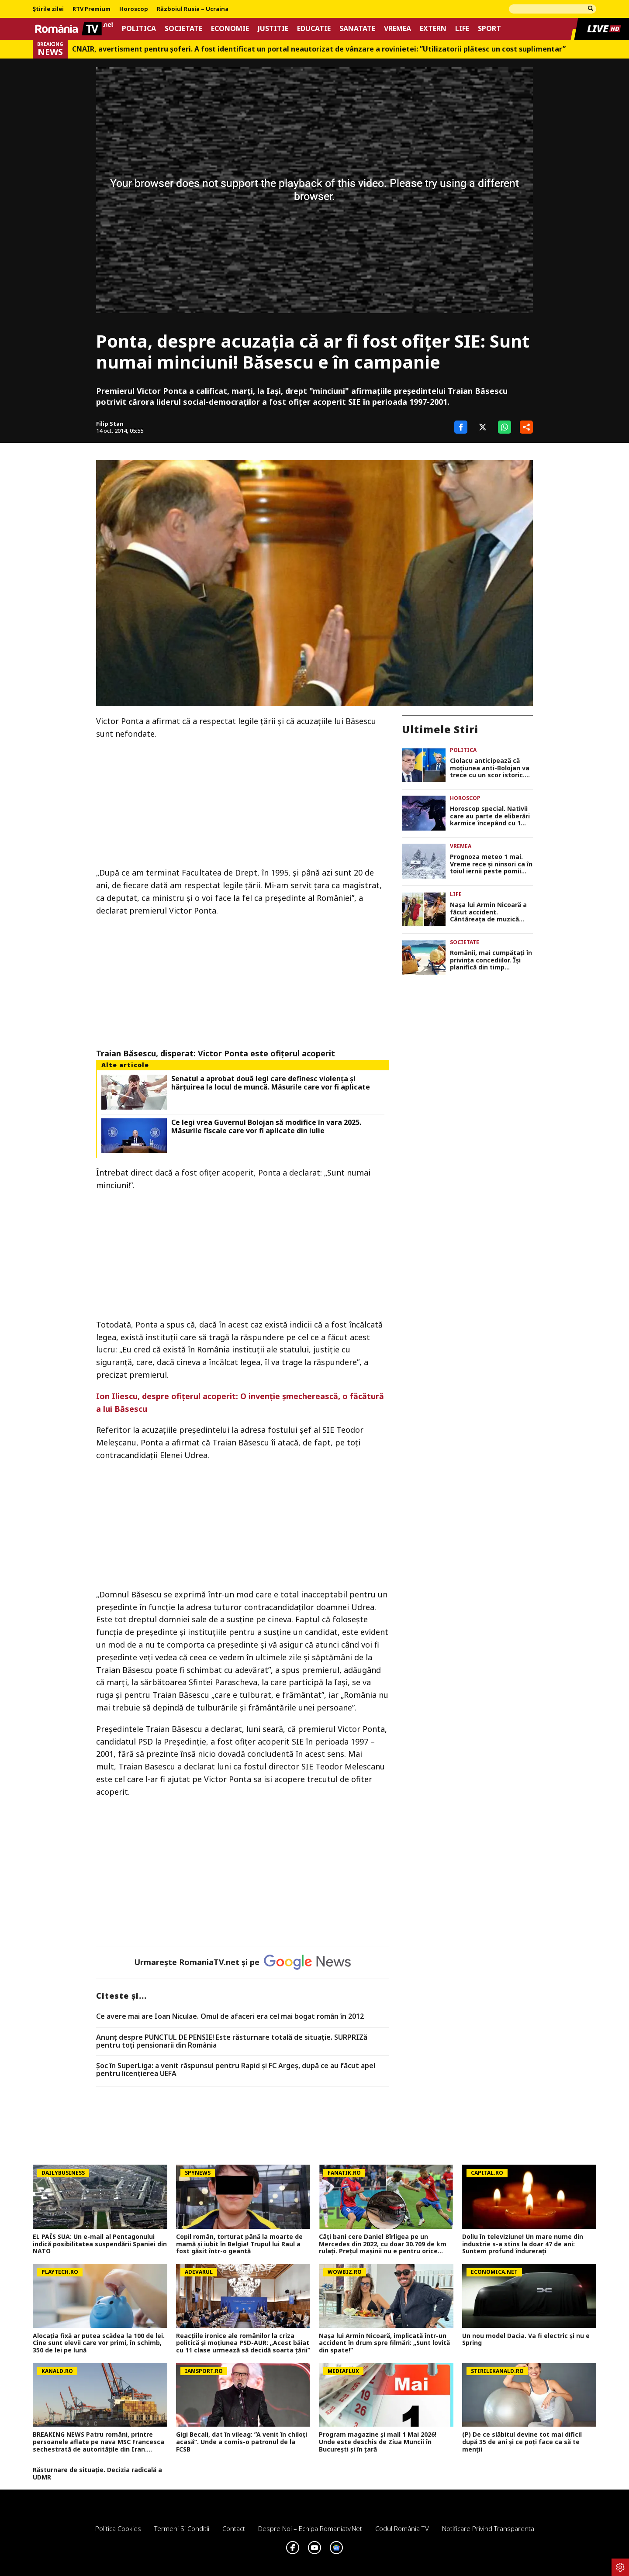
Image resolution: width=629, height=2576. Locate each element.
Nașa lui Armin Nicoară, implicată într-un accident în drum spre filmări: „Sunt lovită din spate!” (384, 2343)
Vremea (397, 28)
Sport (489, 28)
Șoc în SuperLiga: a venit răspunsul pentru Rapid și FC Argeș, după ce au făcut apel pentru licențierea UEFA (235, 2069)
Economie (230, 28)
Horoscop (133, 9)
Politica (139, 28)
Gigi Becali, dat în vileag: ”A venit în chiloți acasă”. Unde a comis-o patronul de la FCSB (241, 2442)
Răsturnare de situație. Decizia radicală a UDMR (97, 2473)
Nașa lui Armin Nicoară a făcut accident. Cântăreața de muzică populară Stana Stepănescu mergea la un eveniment (490, 912)
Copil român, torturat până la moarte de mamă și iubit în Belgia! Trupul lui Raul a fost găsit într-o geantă (239, 2244)
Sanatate (357, 28)
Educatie (314, 28)
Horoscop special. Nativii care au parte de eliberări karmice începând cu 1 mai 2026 (490, 816)
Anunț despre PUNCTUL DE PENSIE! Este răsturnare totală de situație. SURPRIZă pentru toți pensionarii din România (231, 2041)
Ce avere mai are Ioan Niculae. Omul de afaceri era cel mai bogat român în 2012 (230, 2017)
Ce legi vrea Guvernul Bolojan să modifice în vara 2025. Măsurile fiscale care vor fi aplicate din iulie (266, 1126)
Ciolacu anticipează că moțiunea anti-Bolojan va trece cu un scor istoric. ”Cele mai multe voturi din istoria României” (491, 768)
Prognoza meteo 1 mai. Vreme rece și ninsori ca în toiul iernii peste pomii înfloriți (491, 864)
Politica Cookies (118, 2528)
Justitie (273, 28)
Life (462, 28)
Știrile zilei (48, 9)
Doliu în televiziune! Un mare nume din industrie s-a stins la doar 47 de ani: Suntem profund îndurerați (522, 2244)
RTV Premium (92, 9)
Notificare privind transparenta (488, 2528)
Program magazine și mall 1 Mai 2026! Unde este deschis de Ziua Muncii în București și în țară (377, 2442)
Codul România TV (402, 2528)
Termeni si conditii (181, 2528)
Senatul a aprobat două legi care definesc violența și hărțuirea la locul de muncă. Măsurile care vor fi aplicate (270, 1083)
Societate (183, 28)
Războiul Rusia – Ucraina (192, 9)
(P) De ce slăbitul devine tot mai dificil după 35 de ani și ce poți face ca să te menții (522, 2442)
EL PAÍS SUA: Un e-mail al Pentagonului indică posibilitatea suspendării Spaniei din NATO (100, 2244)
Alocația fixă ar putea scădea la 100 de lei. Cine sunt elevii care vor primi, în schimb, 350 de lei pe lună (99, 2343)
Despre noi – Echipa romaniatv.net (310, 2528)
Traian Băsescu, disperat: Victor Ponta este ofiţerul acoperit (215, 1053)
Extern (433, 28)
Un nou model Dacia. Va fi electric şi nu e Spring (526, 2339)
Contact (233, 2528)
